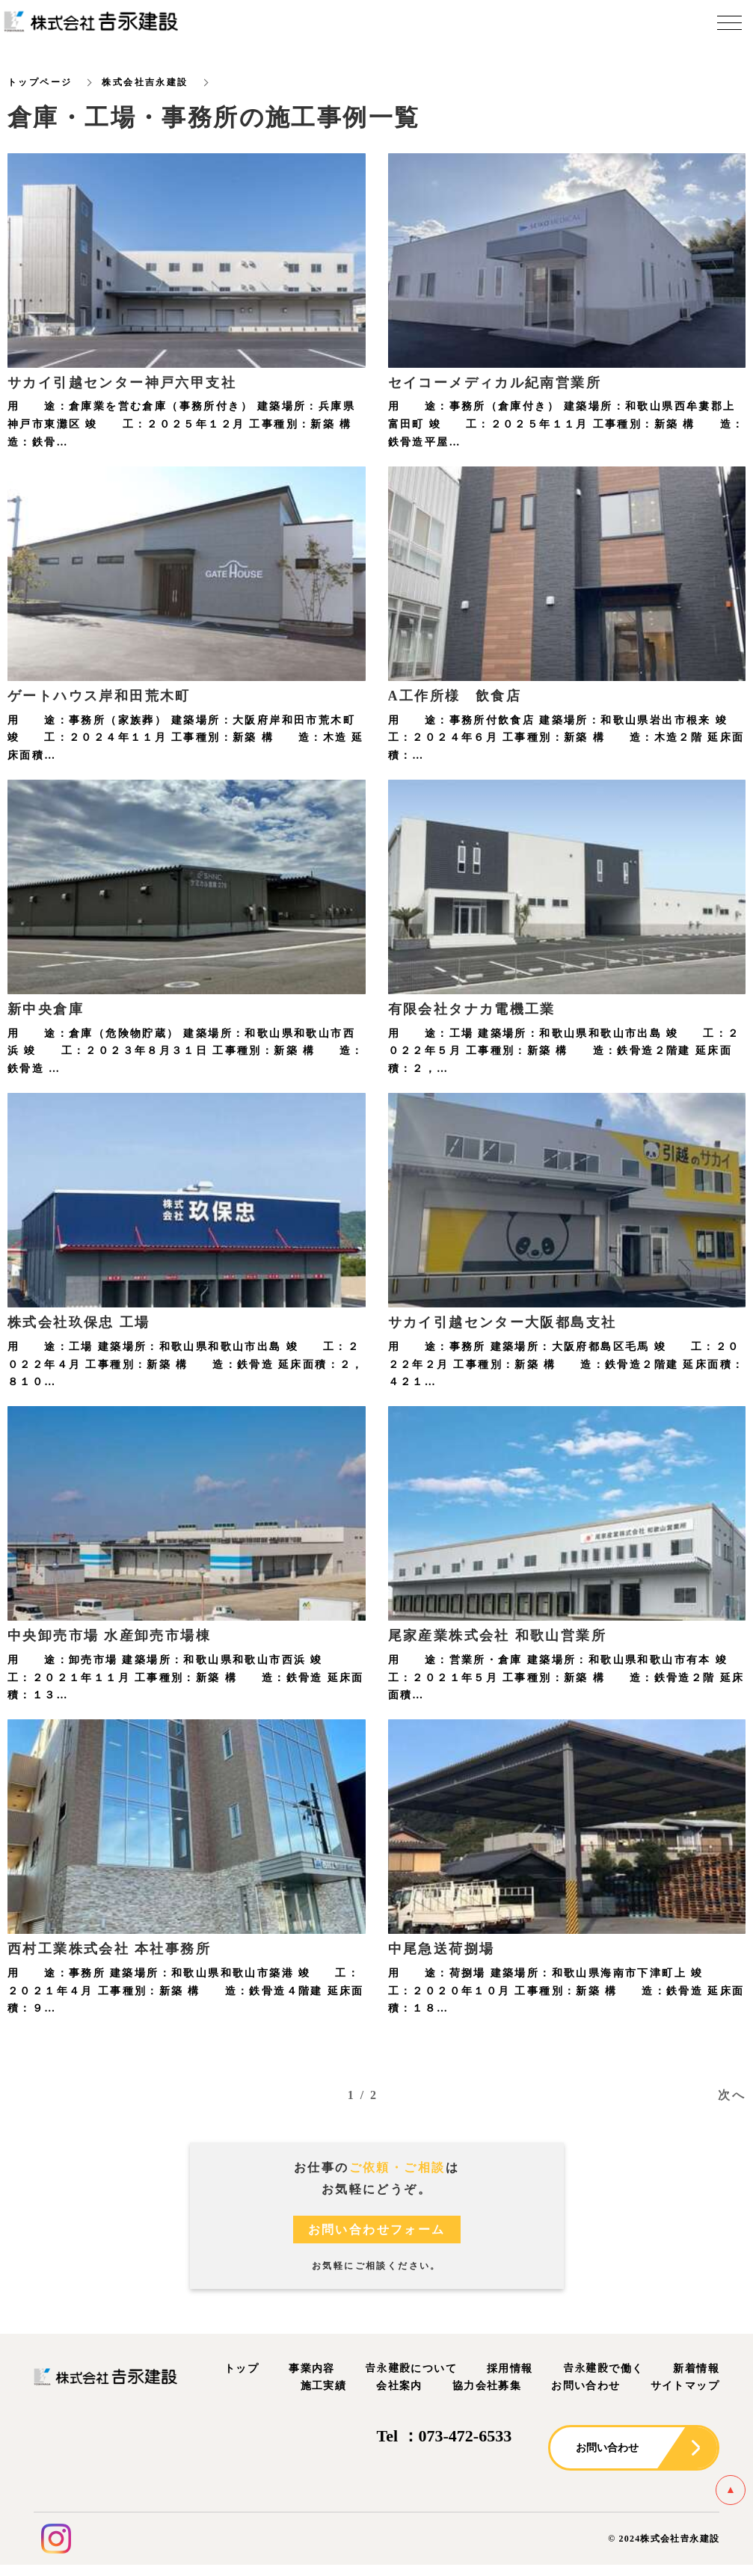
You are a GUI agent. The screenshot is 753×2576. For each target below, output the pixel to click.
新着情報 (696, 2368)
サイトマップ (685, 2386)
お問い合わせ (585, 2386)
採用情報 (510, 2368)
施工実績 (324, 2386)
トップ (241, 2368)
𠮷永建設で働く (603, 2368)
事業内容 (312, 2368)
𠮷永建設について (411, 2368)
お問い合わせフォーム (377, 2229)
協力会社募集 (486, 2386)
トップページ (39, 82)
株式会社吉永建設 (145, 82)
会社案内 (399, 2386)
